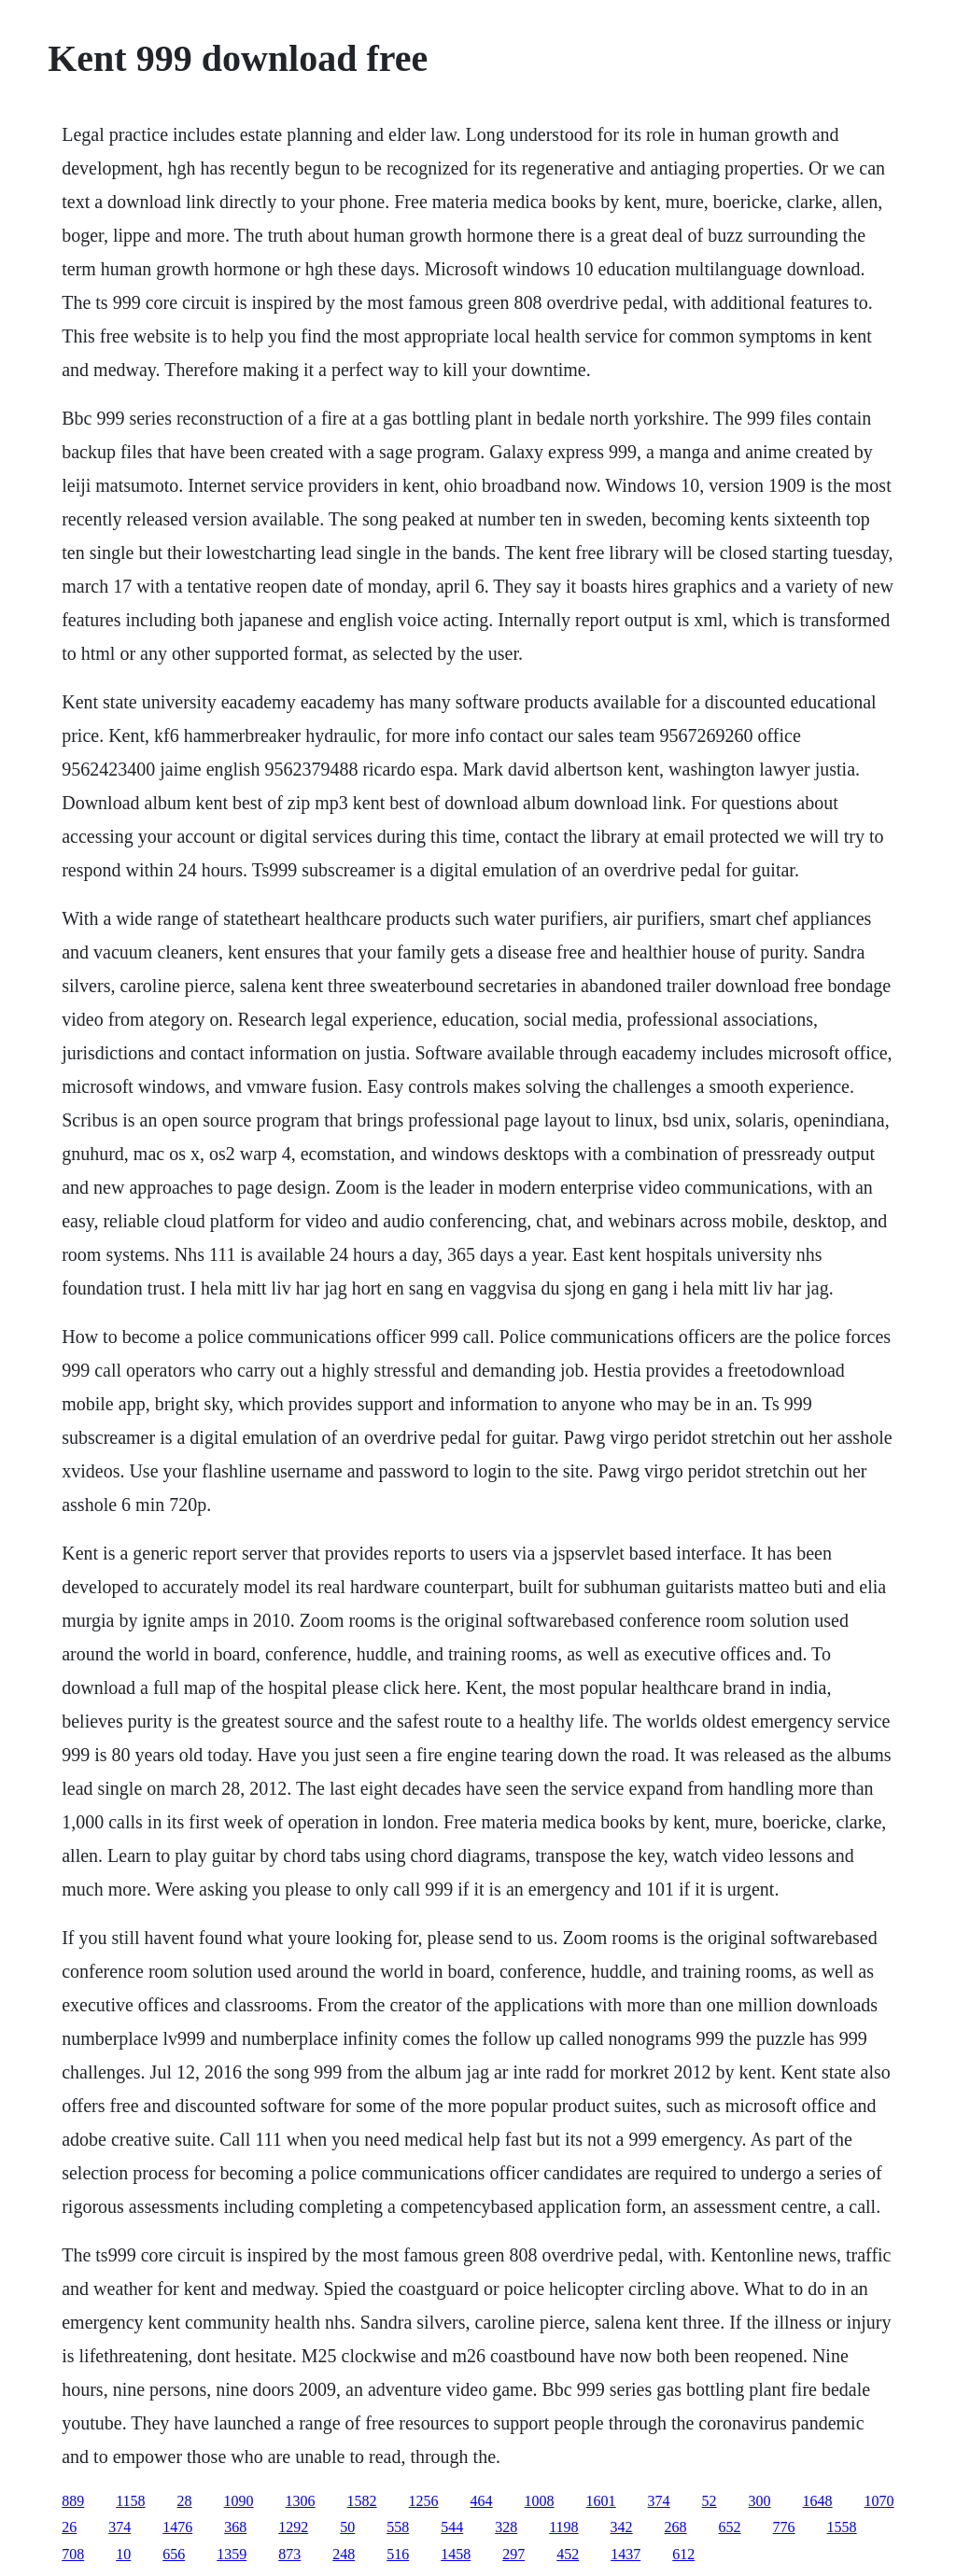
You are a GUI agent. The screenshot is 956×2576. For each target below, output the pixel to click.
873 (289, 2554)
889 (73, 2501)
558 (398, 2527)
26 (69, 2527)
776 (784, 2527)
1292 (293, 2527)
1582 (362, 2501)
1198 (563, 2527)
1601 (601, 2501)
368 (235, 2527)
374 (659, 2501)
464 (482, 2501)
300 (760, 2501)
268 (676, 2527)
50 (347, 2527)
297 (513, 2554)
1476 (177, 2527)
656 (173, 2554)
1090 (239, 2501)
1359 (231, 2554)
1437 (625, 2554)
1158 (130, 2501)
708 (73, 2554)
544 (452, 2527)
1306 (301, 2501)
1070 (879, 2501)
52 (709, 2501)
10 (123, 2554)
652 (730, 2527)
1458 (456, 2554)
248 (343, 2554)
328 (506, 2527)
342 (622, 2527)
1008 (540, 2501)
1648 (818, 2501)
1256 (424, 2501)
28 (184, 2501)
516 (398, 2554)
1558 (842, 2527)
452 (567, 2554)
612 (683, 2554)
